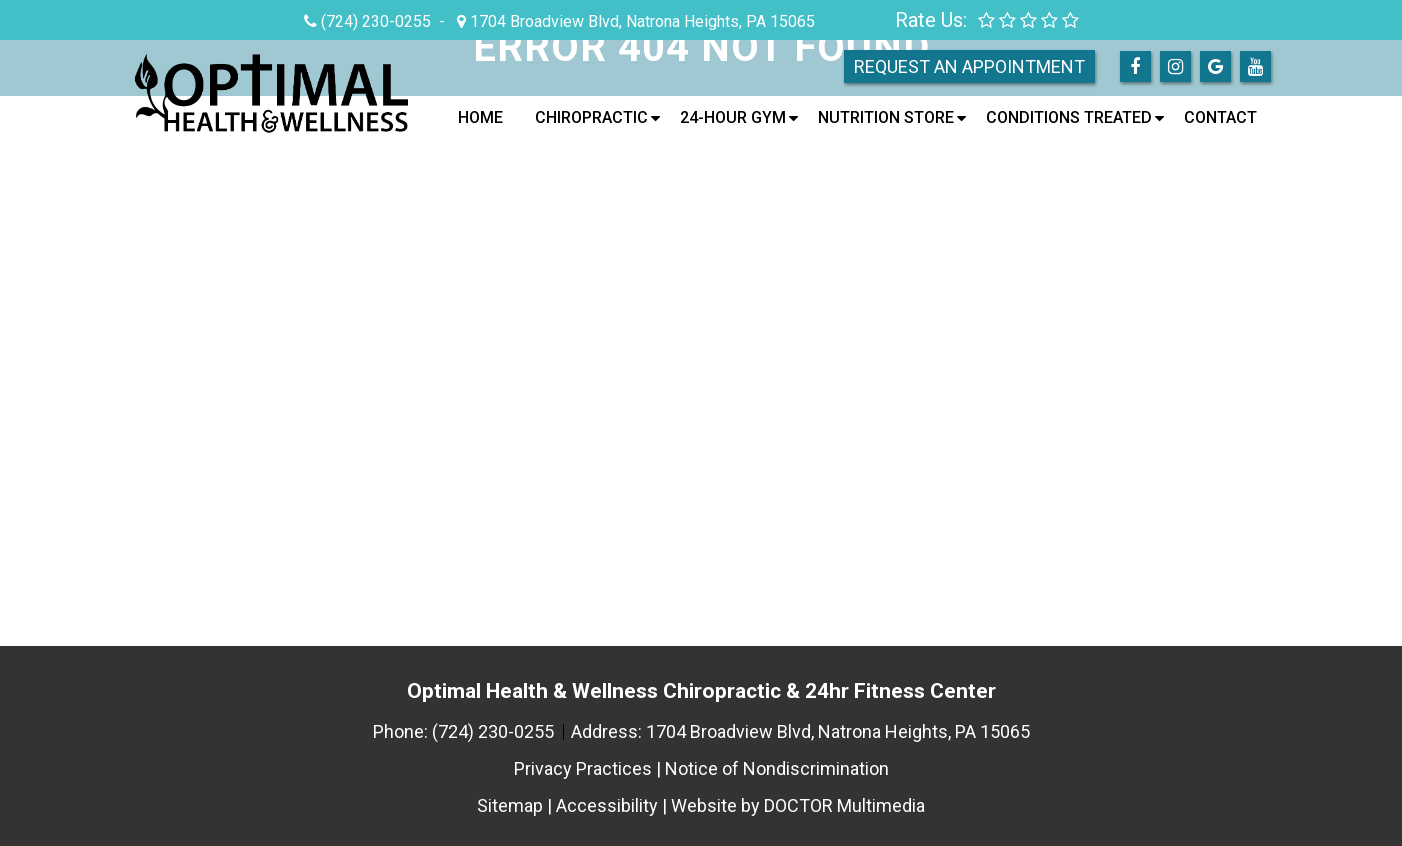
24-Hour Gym (733, 117)
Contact (1220, 117)
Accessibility (607, 805)
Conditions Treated (1069, 117)
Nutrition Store (886, 117)
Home (480, 117)
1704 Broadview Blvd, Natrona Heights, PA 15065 (640, 21)
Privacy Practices (583, 768)
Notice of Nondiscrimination (777, 768)
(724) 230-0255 (376, 21)
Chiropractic (591, 117)
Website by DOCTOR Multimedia (798, 805)
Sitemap (510, 805)
